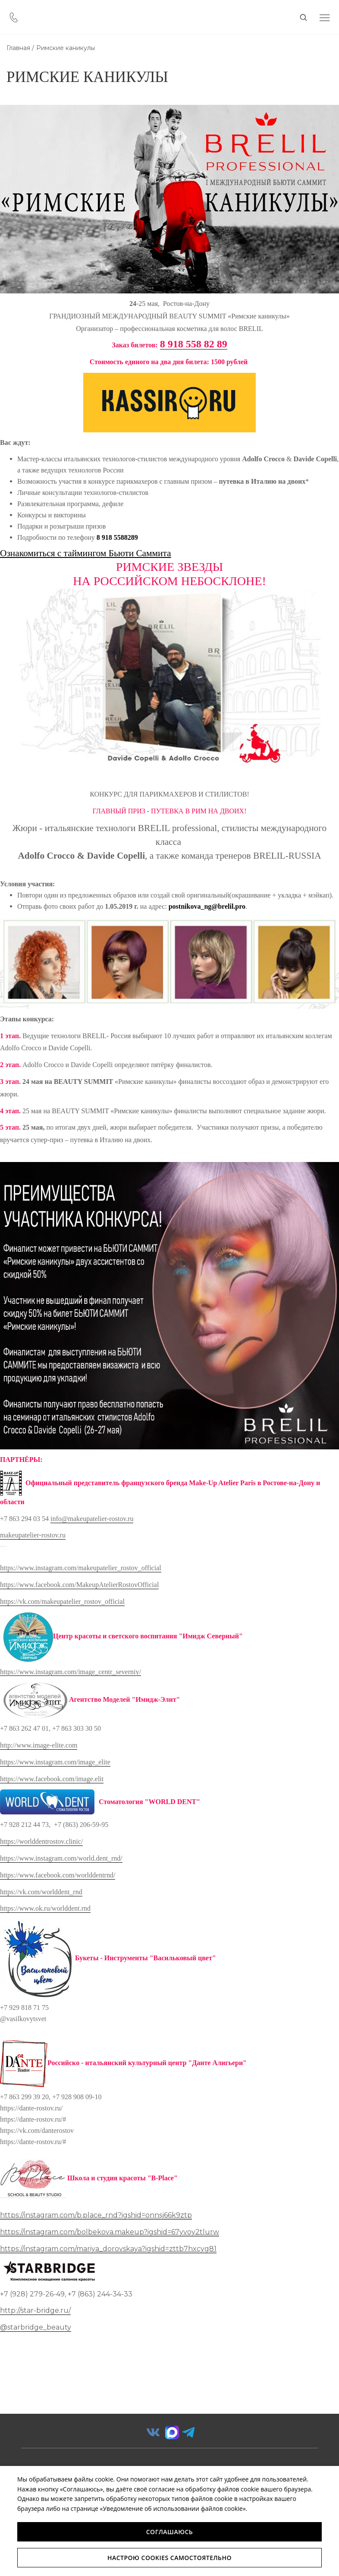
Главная (18, 48)
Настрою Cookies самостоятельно (169, 2558)
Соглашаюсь (169, 2532)
